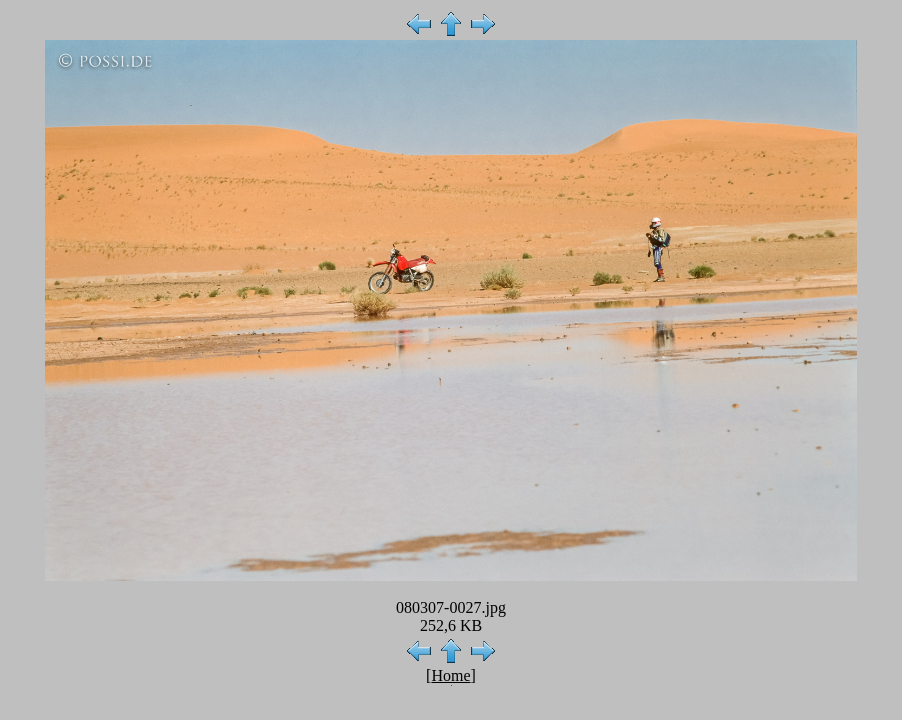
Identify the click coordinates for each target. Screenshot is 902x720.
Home (450, 675)
